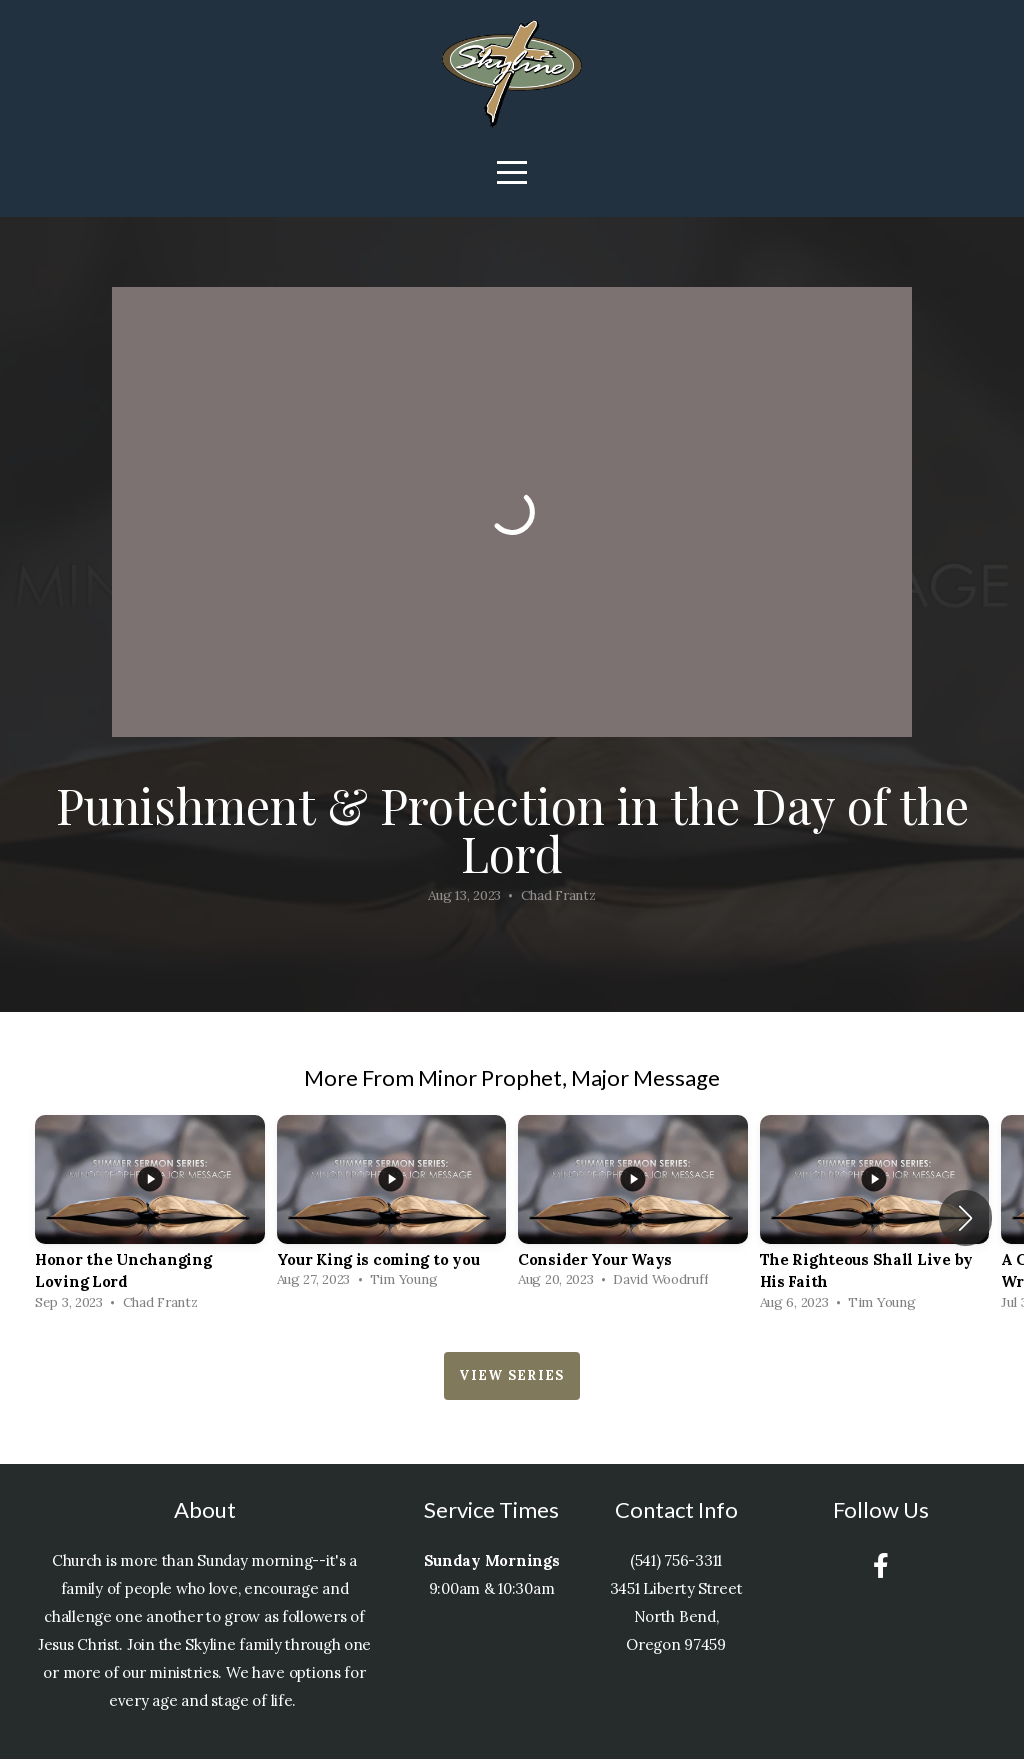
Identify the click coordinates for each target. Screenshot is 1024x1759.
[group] (150, 1218)
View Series (511, 1375)
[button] (965, 1218)
